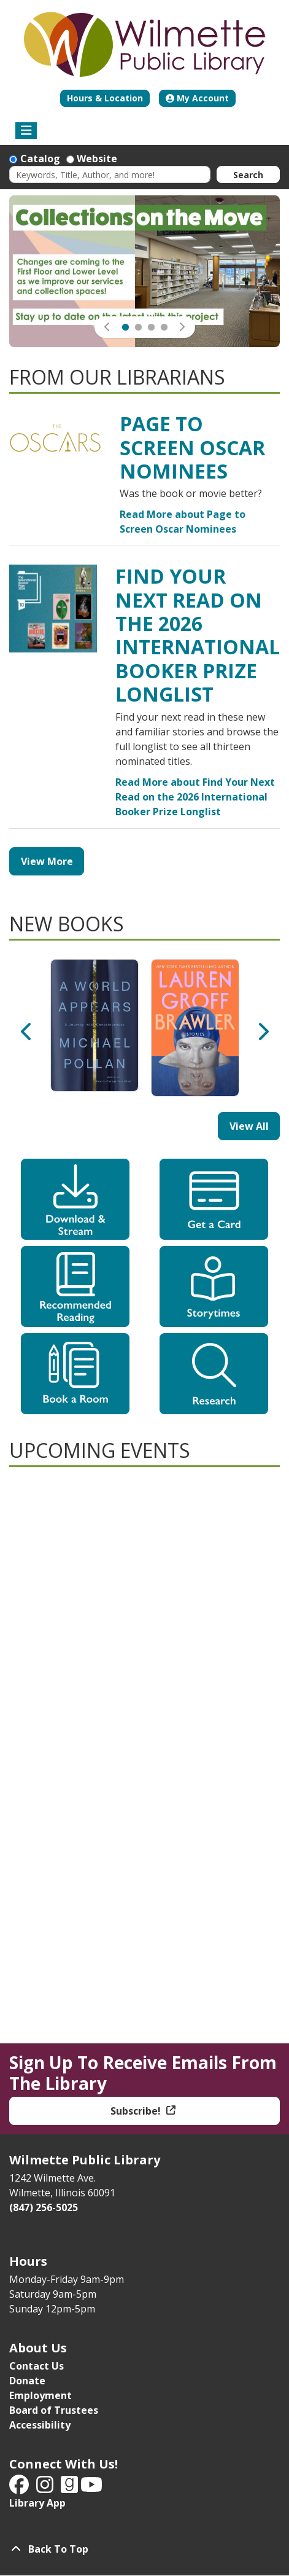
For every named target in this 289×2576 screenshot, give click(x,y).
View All (249, 1126)
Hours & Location (105, 98)
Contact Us (36, 2366)
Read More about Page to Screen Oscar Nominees (182, 521)
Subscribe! (136, 2111)
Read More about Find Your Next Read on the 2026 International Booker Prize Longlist (195, 796)
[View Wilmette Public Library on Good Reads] (70, 2488)
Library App (37, 2503)
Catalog (40, 158)
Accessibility (40, 2425)
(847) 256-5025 (43, 2207)
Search (248, 175)
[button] (107, 327)
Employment (40, 2395)
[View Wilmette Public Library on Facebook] (20, 2488)
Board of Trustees (53, 2410)
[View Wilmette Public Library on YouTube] (91, 2488)
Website (97, 158)
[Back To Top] (144, 2549)
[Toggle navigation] (26, 130)
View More (47, 861)
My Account (197, 98)
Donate (27, 2380)
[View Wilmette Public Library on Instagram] (46, 2488)
